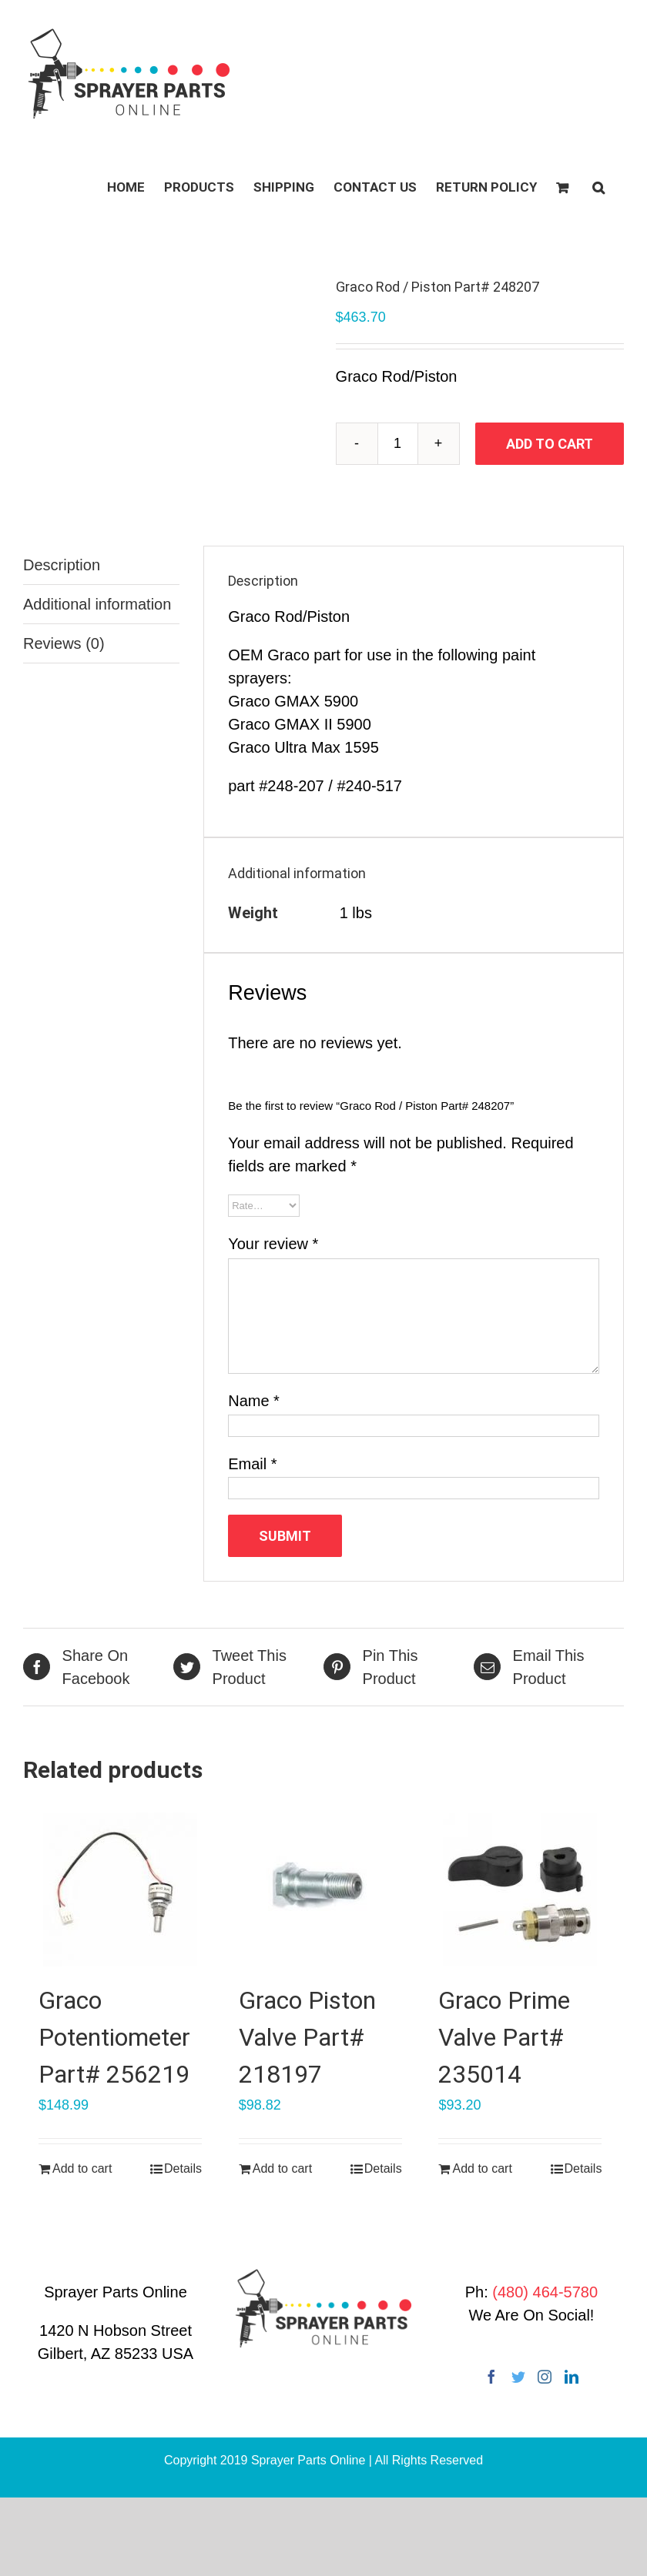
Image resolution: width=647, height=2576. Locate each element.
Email (252, 1463)
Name (254, 1400)
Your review (273, 1243)
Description (61, 564)
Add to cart (549, 444)
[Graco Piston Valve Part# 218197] (320, 1889)
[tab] (101, 565)
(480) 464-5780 (545, 2292)
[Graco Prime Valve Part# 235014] (520, 1889)
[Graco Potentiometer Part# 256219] (120, 1889)
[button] (598, 186)
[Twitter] (518, 2377)
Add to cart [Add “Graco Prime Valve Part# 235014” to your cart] (481, 2168)
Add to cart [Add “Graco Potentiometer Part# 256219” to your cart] (82, 2168)
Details (183, 2168)
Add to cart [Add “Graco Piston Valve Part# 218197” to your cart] (282, 2168)
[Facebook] (491, 2377)
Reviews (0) (64, 643)
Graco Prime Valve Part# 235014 (504, 2037)
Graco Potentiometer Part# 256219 (114, 2037)
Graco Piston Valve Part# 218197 (307, 2037)
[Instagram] (544, 2377)
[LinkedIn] (571, 2377)
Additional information (97, 604)
